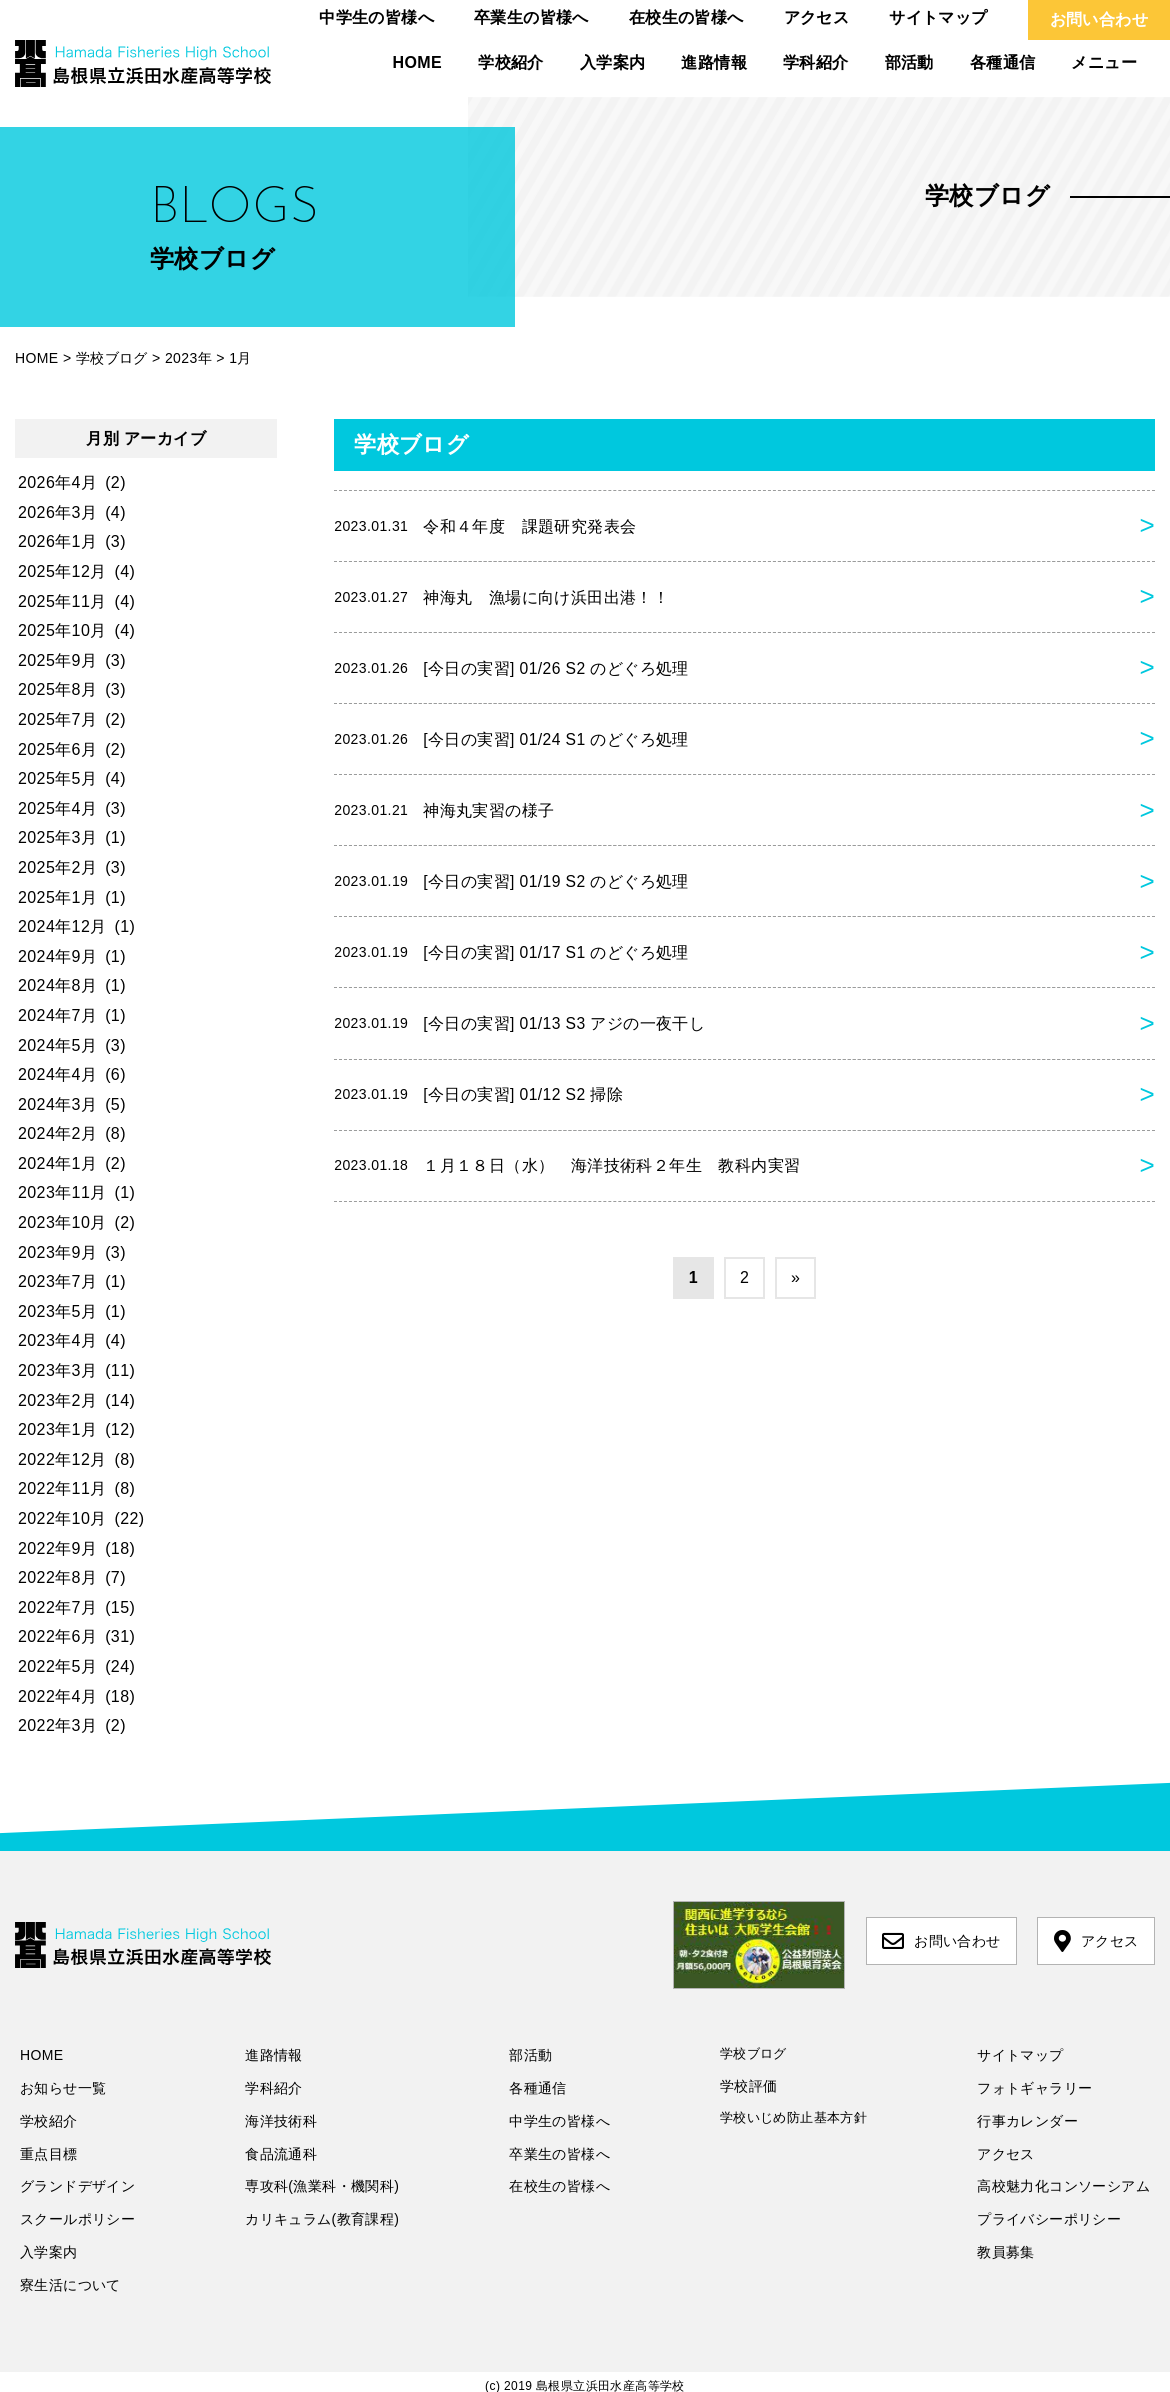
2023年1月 (57, 1429)
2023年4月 (57, 1340)
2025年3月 (57, 837)
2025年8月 (57, 689)
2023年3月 (57, 1370)
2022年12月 (62, 1459)
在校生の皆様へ (686, 17)
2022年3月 (57, 1725)
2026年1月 (57, 541)
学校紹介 (511, 62)
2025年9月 (57, 660)
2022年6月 (57, 1636)
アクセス (817, 17)
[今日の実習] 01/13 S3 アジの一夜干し (520, 1035)
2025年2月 (57, 867)
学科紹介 (816, 62)
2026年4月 (57, 482)
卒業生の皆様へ (531, 17)
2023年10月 (62, 1222)
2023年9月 (57, 1252)
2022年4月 (57, 1696)
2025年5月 (57, 778)
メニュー (1104, 62)
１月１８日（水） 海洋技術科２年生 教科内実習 (567, 1180)
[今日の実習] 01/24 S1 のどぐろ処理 (512, 744)
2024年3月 (57, 1104)
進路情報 (714, 62)
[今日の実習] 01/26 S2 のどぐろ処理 (512, 672)
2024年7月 (57, 1015)
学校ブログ (753, 2053)
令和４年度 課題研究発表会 (485, 527)
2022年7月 (57, 1607)
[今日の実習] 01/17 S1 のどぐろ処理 (512, 962)
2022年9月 (57, 1548)
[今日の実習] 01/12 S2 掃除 (479, 1107)
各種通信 (1003, 62)
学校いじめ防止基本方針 (793, 2117)
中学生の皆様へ (376, 17)
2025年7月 (57, 719)
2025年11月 (62, 601)
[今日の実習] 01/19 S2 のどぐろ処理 (512, 890)
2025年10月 (62, 630)
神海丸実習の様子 (444, 817)
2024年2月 (57, 1133)
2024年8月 (57, 985)
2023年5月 (57, 1311)
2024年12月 (62, 926)
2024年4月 (57, 1074)
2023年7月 (57, 1281)
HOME (418, 62)
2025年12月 (62, 571)
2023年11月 (62, 1192)
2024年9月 (57, 956)
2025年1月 (57, 897)
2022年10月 (62, 1518)
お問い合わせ (1099, 19)
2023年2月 (57, 1400)
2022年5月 (57, 1666)
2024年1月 (57, 1163)
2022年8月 (57, 1577)
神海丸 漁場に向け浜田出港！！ (501, 599)
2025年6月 (57, 749)
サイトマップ (938, 17)
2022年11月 (62, 1488)
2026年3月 (57, 512)
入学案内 (613, 62)
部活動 (909, 62)
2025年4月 (57, 808)
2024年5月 (57, 1045)
